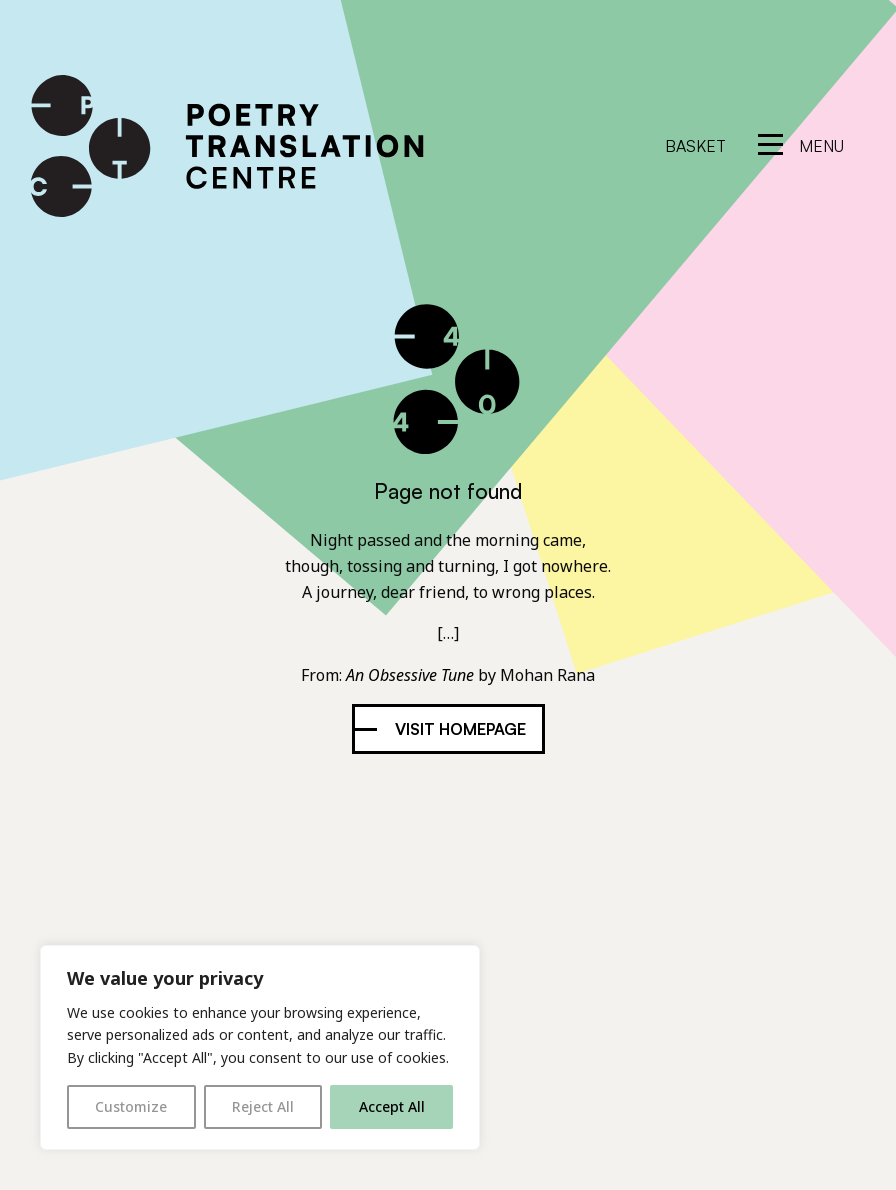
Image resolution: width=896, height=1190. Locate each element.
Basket (695, 146)
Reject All (263, 1106)
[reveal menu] (801, 146)
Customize (131, 1106)
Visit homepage (460, 729)
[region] (260, 1047)
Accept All (392, 1106)
